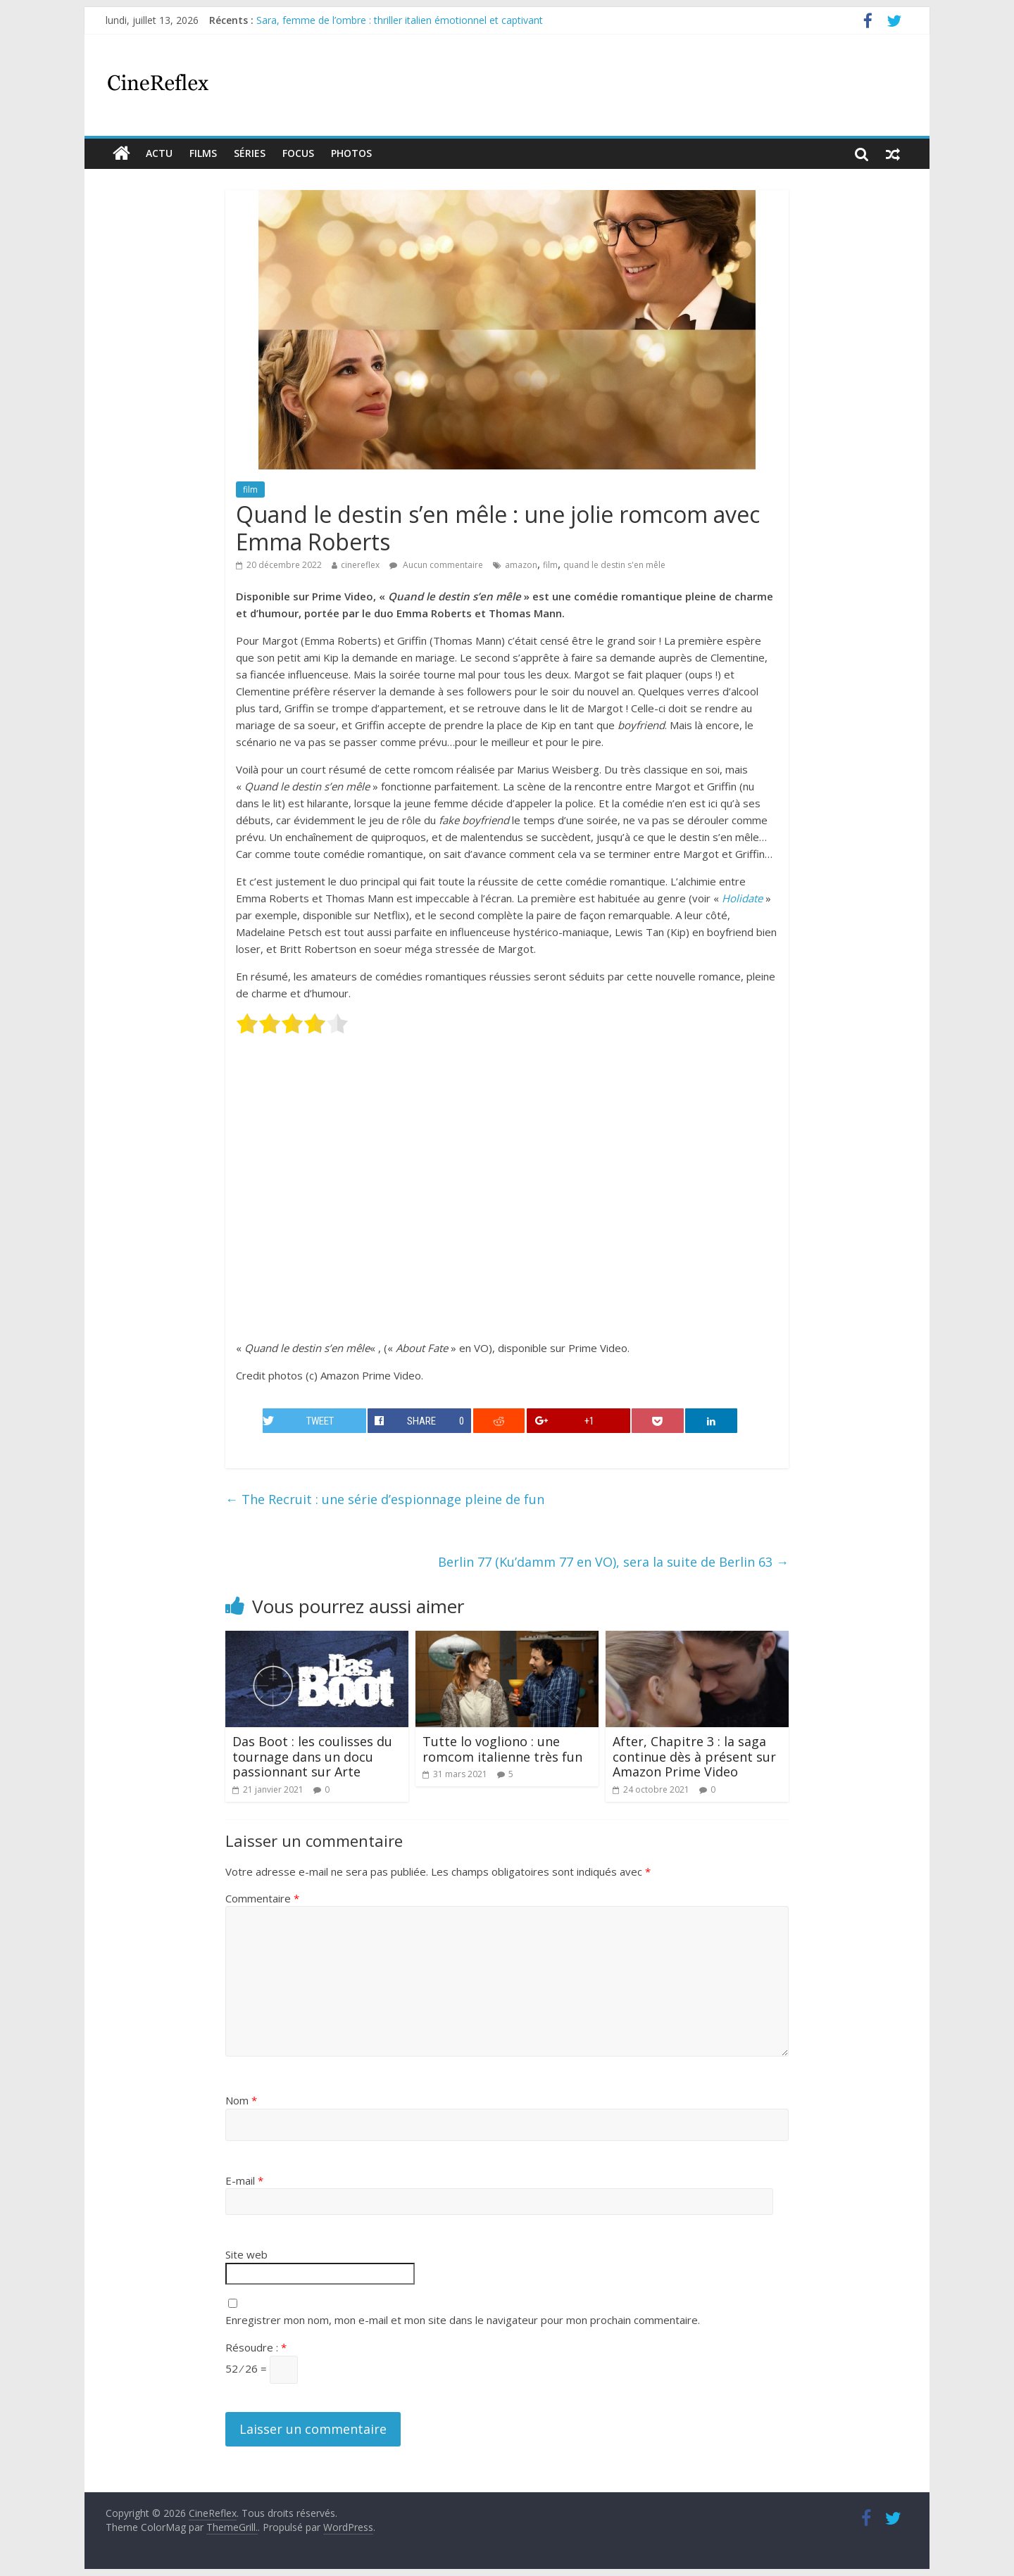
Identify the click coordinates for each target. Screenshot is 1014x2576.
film (250, 489)
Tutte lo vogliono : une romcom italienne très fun (502, 1749)
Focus (298, 153)
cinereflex (360, 565)
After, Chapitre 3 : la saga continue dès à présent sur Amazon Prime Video (694, 1756)
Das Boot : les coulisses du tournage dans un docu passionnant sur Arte (312, 1756)
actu (159, 153)
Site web (246, 2254)
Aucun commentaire (436, 565)
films (203, 153)
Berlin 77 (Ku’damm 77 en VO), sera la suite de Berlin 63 (613, 1561)
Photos (351, 153)
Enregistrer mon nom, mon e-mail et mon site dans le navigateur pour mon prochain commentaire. (462, 2320)
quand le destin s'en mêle (614, 565)
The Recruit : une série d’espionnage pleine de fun (384, 1499)
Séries (249, 153)
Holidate (742, 898)
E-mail (244, 2180)
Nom (241, 2100)
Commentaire (262, 1898)
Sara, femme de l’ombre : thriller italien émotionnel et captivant (399, 20)
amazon (521, 565)
